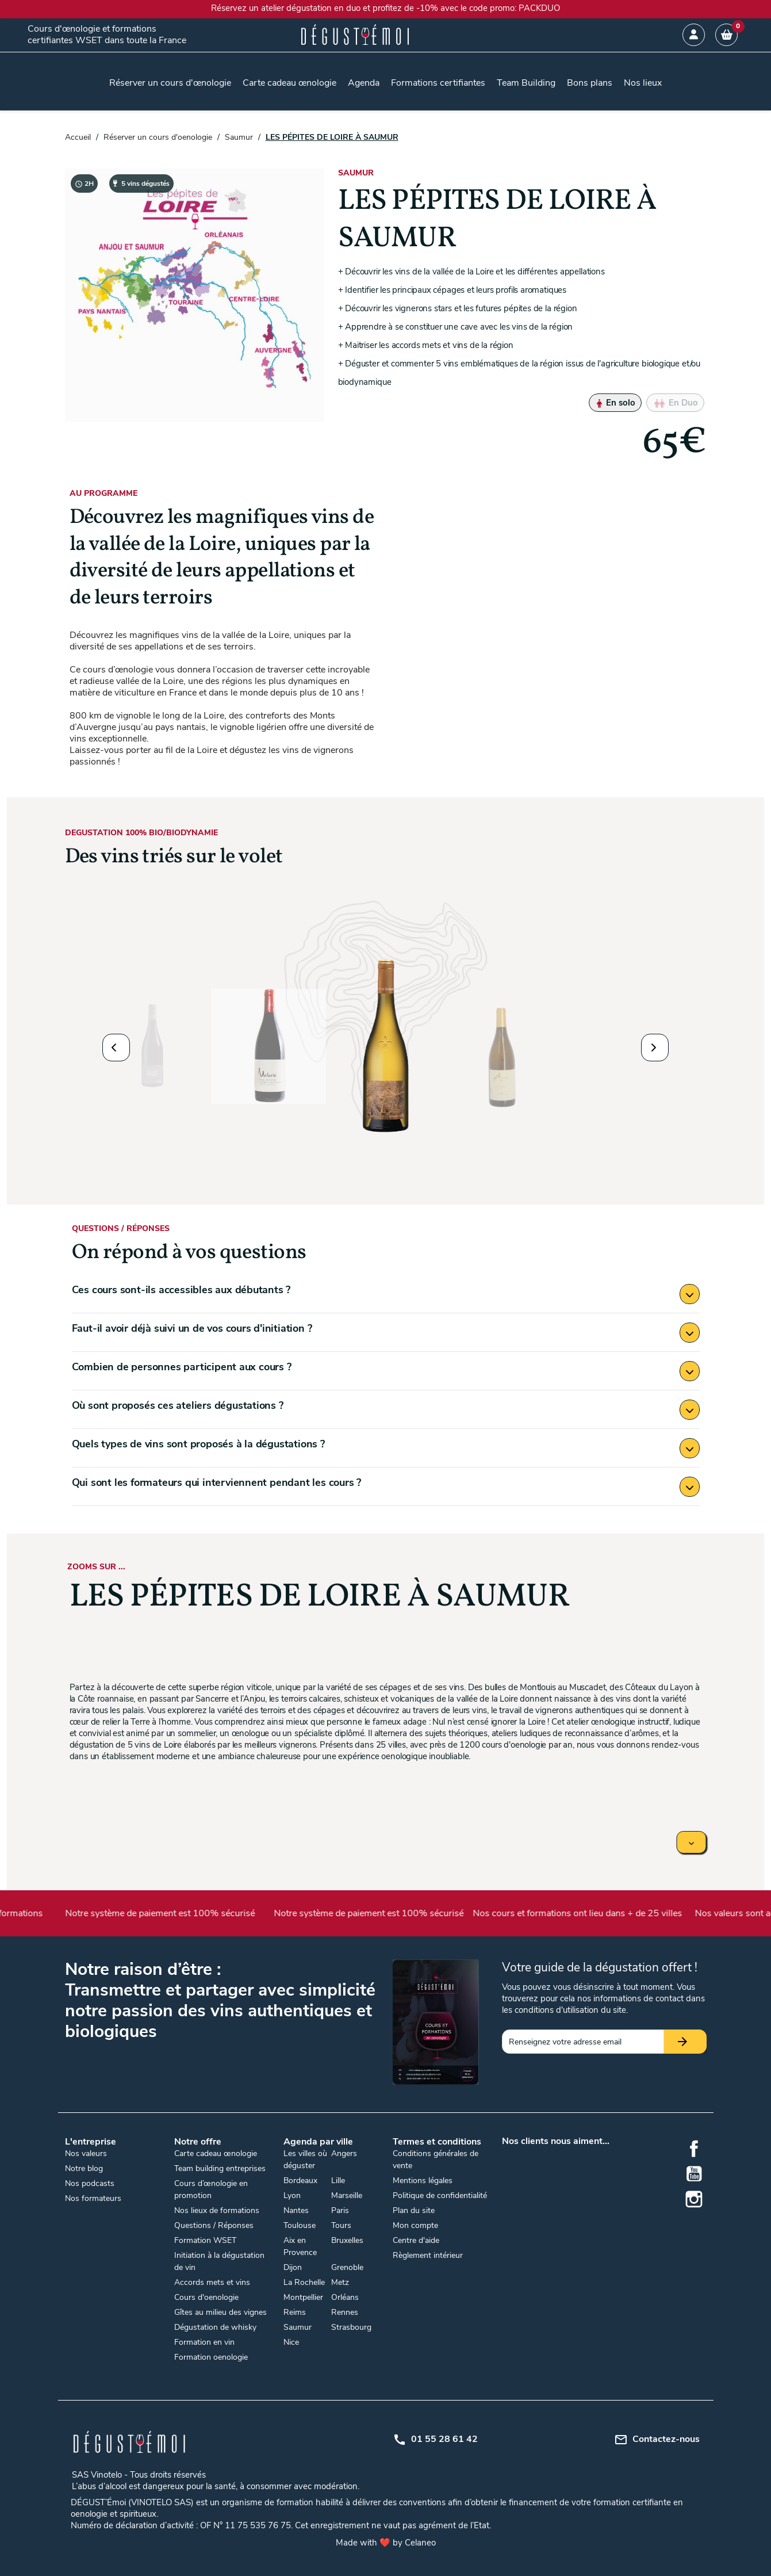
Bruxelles (347, 2240)
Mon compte (415, 2225)
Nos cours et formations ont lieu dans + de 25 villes (594, 1913)
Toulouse (299, 2225)
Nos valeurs (86, 2153)
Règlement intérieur (428, 2255)
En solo (615, 402)
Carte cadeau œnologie (215, 2153)
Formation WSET (205, 2240)
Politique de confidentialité (440, 2195)
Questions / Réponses (214, 2225)
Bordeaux (300, 2180)
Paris (340, 2210)
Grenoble (347, 2267)
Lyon (292, 2195)
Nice (291, 2342)
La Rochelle (304, 2282)
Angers (344, 2153)
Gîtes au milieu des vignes (220, 2312)
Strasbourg (351, 2327)
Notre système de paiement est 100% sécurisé (178, 1913)
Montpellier (303, 2297)
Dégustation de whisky (215, 2327)
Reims (294, 2312)
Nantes (296, 2210)
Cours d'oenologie (206, 2297)
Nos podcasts (89, 2183)
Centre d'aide (416, 2240)
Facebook (693, 2148)
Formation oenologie (211, 2357)
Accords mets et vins (212, 2282)
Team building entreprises (220, 2168)
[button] (116, 1047)
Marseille (346, 2195)
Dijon (292, 2267)
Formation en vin (204, 2342)
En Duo (675, 402)
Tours (341, 2225)
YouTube (693, 2173)
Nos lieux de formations (216, 2210)
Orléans (345, 2297)
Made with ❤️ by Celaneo (386, 2542)
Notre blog (84, 2168)
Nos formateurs (93, 2198)
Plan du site (414, 2210)
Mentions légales (422, 2180)
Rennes (344, 2312)
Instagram (693, 2199)
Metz (340, 2282)
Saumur (297, 2327)
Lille (338, 2180)
